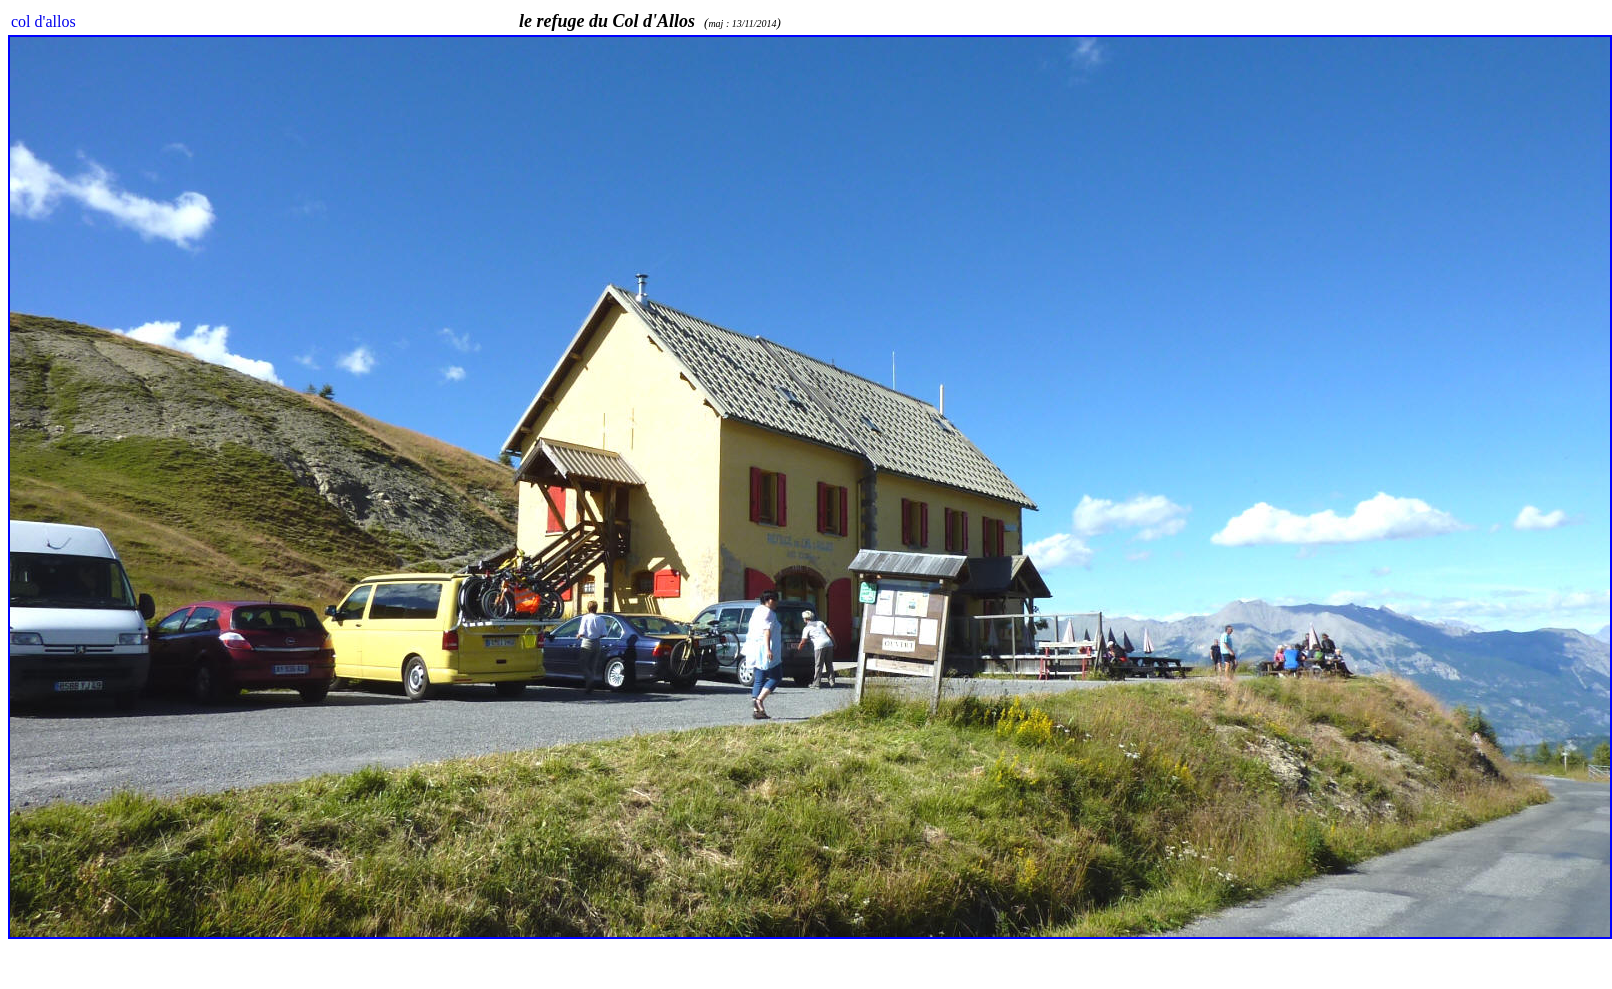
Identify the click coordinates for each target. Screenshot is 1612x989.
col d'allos (43, 21)
